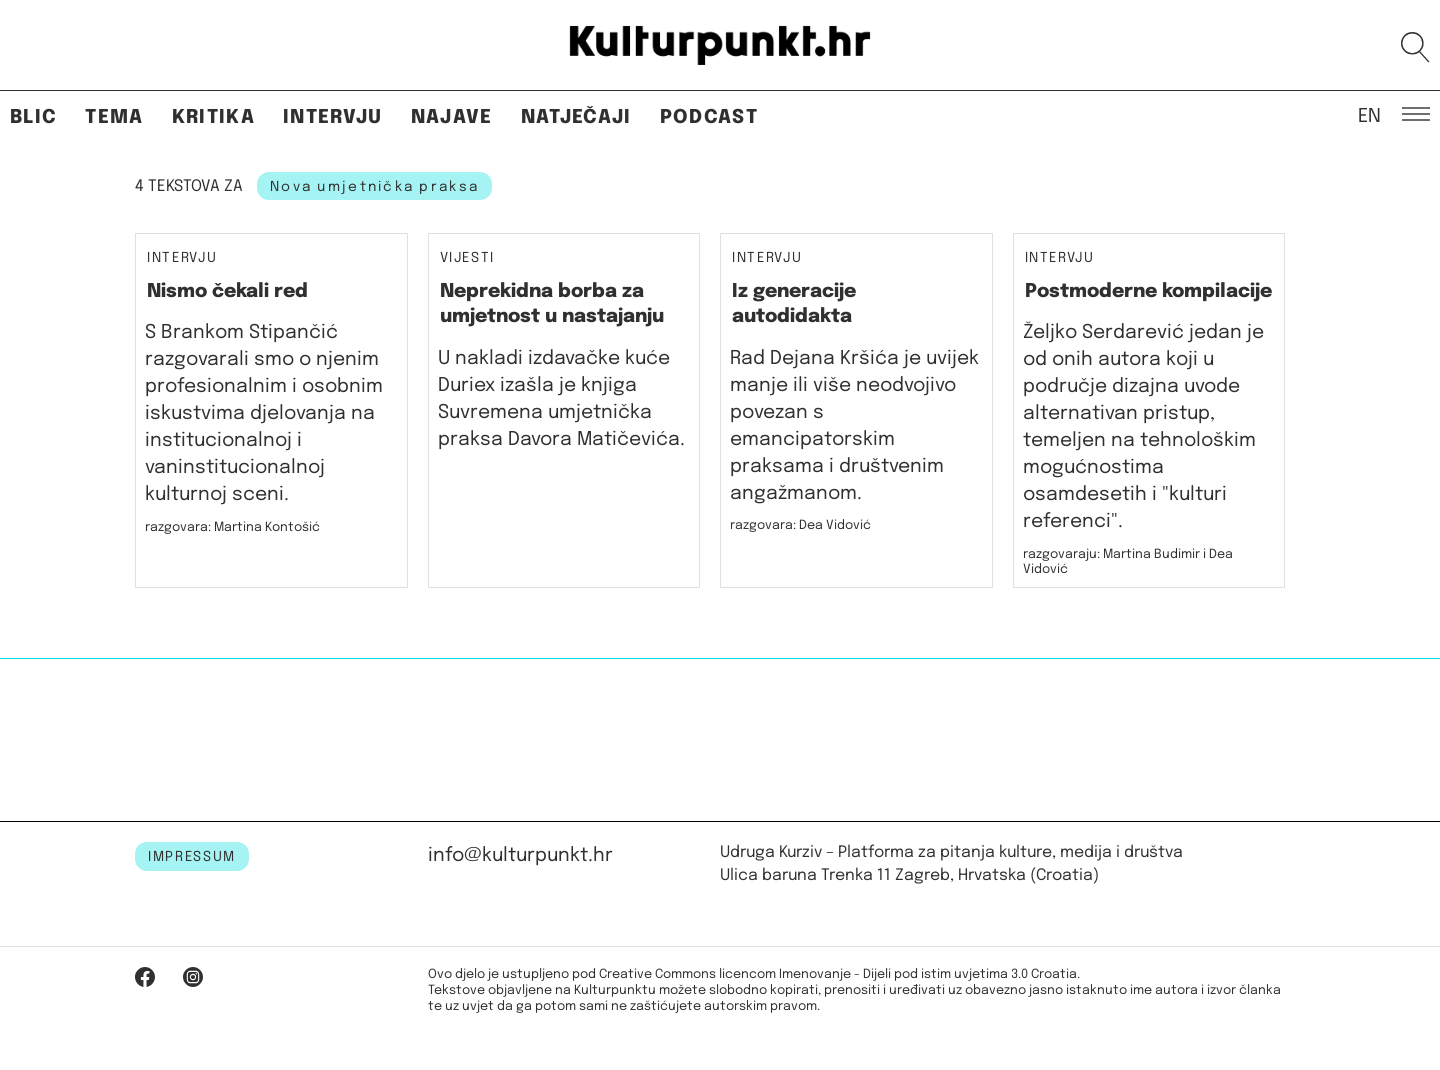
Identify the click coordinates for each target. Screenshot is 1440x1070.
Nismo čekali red (227, 291)
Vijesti (468, 258)
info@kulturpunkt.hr (520, 855)
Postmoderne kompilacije (1148, 291)
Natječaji (576, 117)
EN (1369, 115)
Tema (114, 117)
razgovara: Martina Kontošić (232, 527)
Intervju (333, 117)
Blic (33, 117)
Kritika (213, 117)
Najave (452, 117)
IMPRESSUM (192, 857)
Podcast (709, 117)
